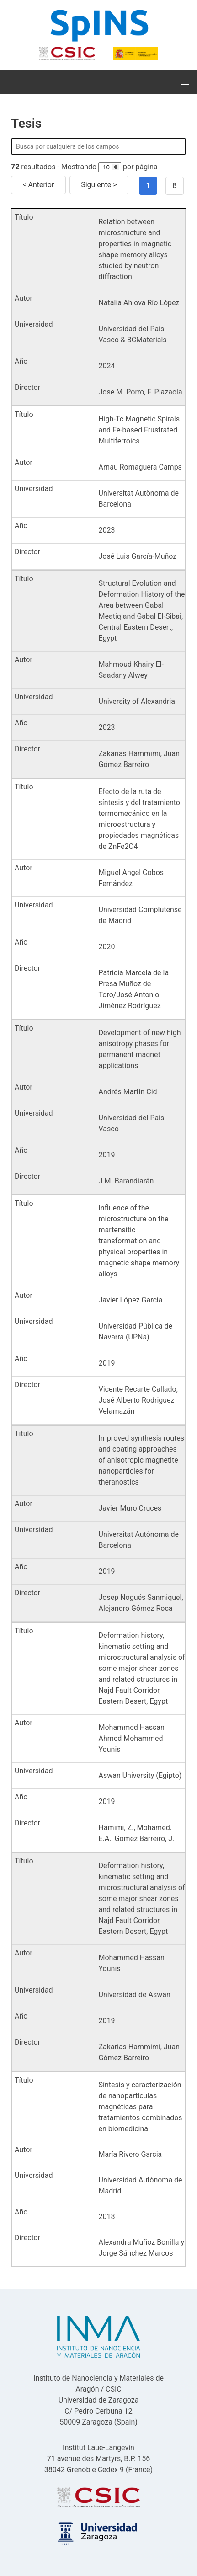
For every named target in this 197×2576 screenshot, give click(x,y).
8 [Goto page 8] (175, 185)
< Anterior (38, 184)
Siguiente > (99, 184)
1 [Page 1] (148, 185)
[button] (185, 82)
